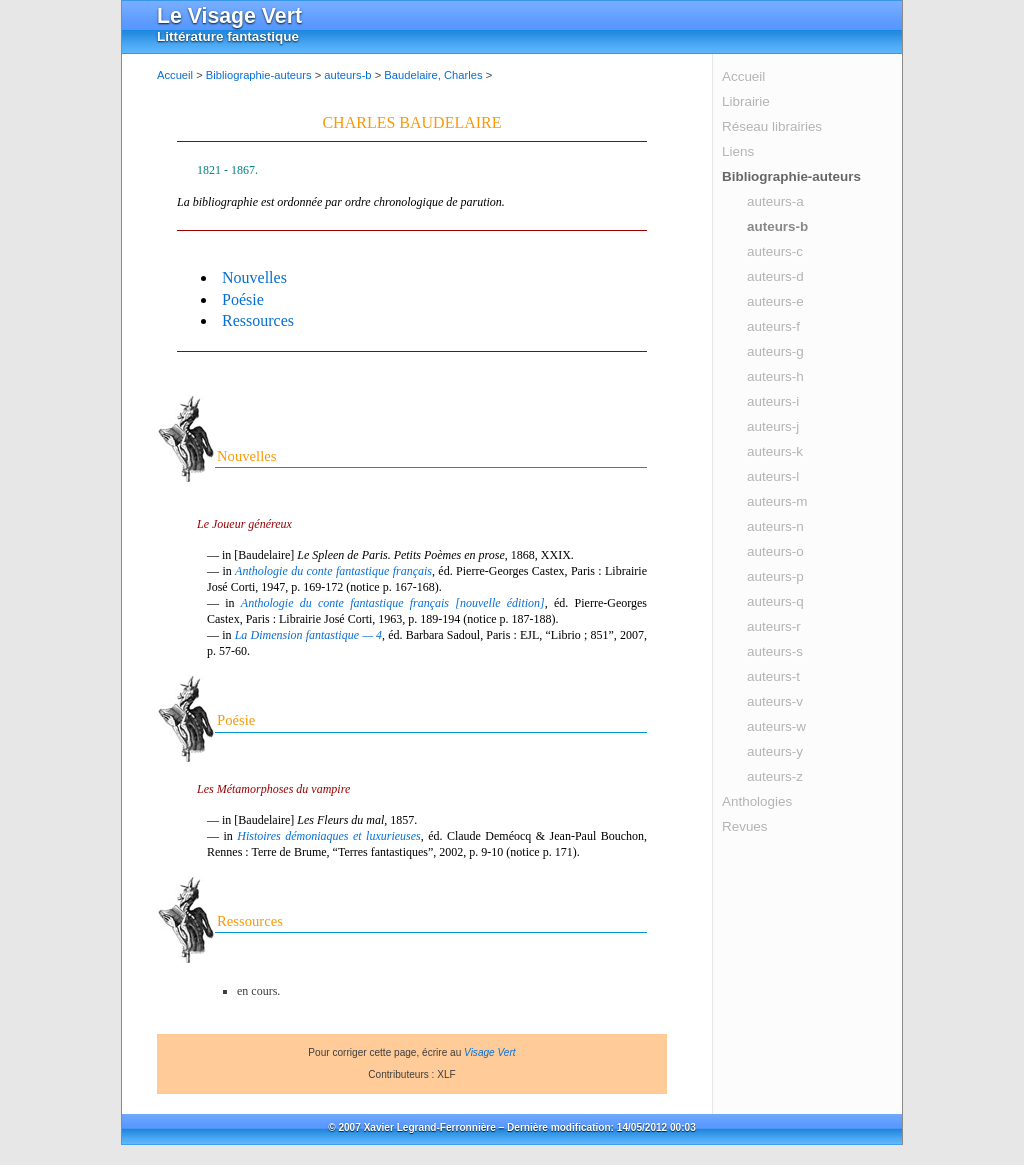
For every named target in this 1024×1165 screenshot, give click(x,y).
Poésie (243, 299)
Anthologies (757, 801)
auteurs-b (777, 226)
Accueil (743, 76)
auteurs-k (775, 451)
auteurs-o (775, 551)
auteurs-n (775, 526)
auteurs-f (773, 326)
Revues (745, 826)
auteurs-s (775, 651)
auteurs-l (773, 476)
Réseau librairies (772, 126)
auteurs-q (775, 601)
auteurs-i (773, 401)
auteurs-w (776, 726)
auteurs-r (774, 626)
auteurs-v (775, 701)
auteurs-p (775, 576)
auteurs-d (775, 276)
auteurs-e (775, 301)
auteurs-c (775, 251)
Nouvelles (254, 277)
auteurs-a (775, 201)
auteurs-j (773, 426)
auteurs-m (777, 501)
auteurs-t (773, 676)
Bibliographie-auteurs (791, 176)
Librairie (746, 101)
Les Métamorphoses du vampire (273, 789)
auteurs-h (775, 376)
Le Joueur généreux (244, 524)
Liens (738, 151)
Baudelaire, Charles (433, 75)
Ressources (258, 320)
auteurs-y (775, 751)
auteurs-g (775, 351)
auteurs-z (775, 776)
